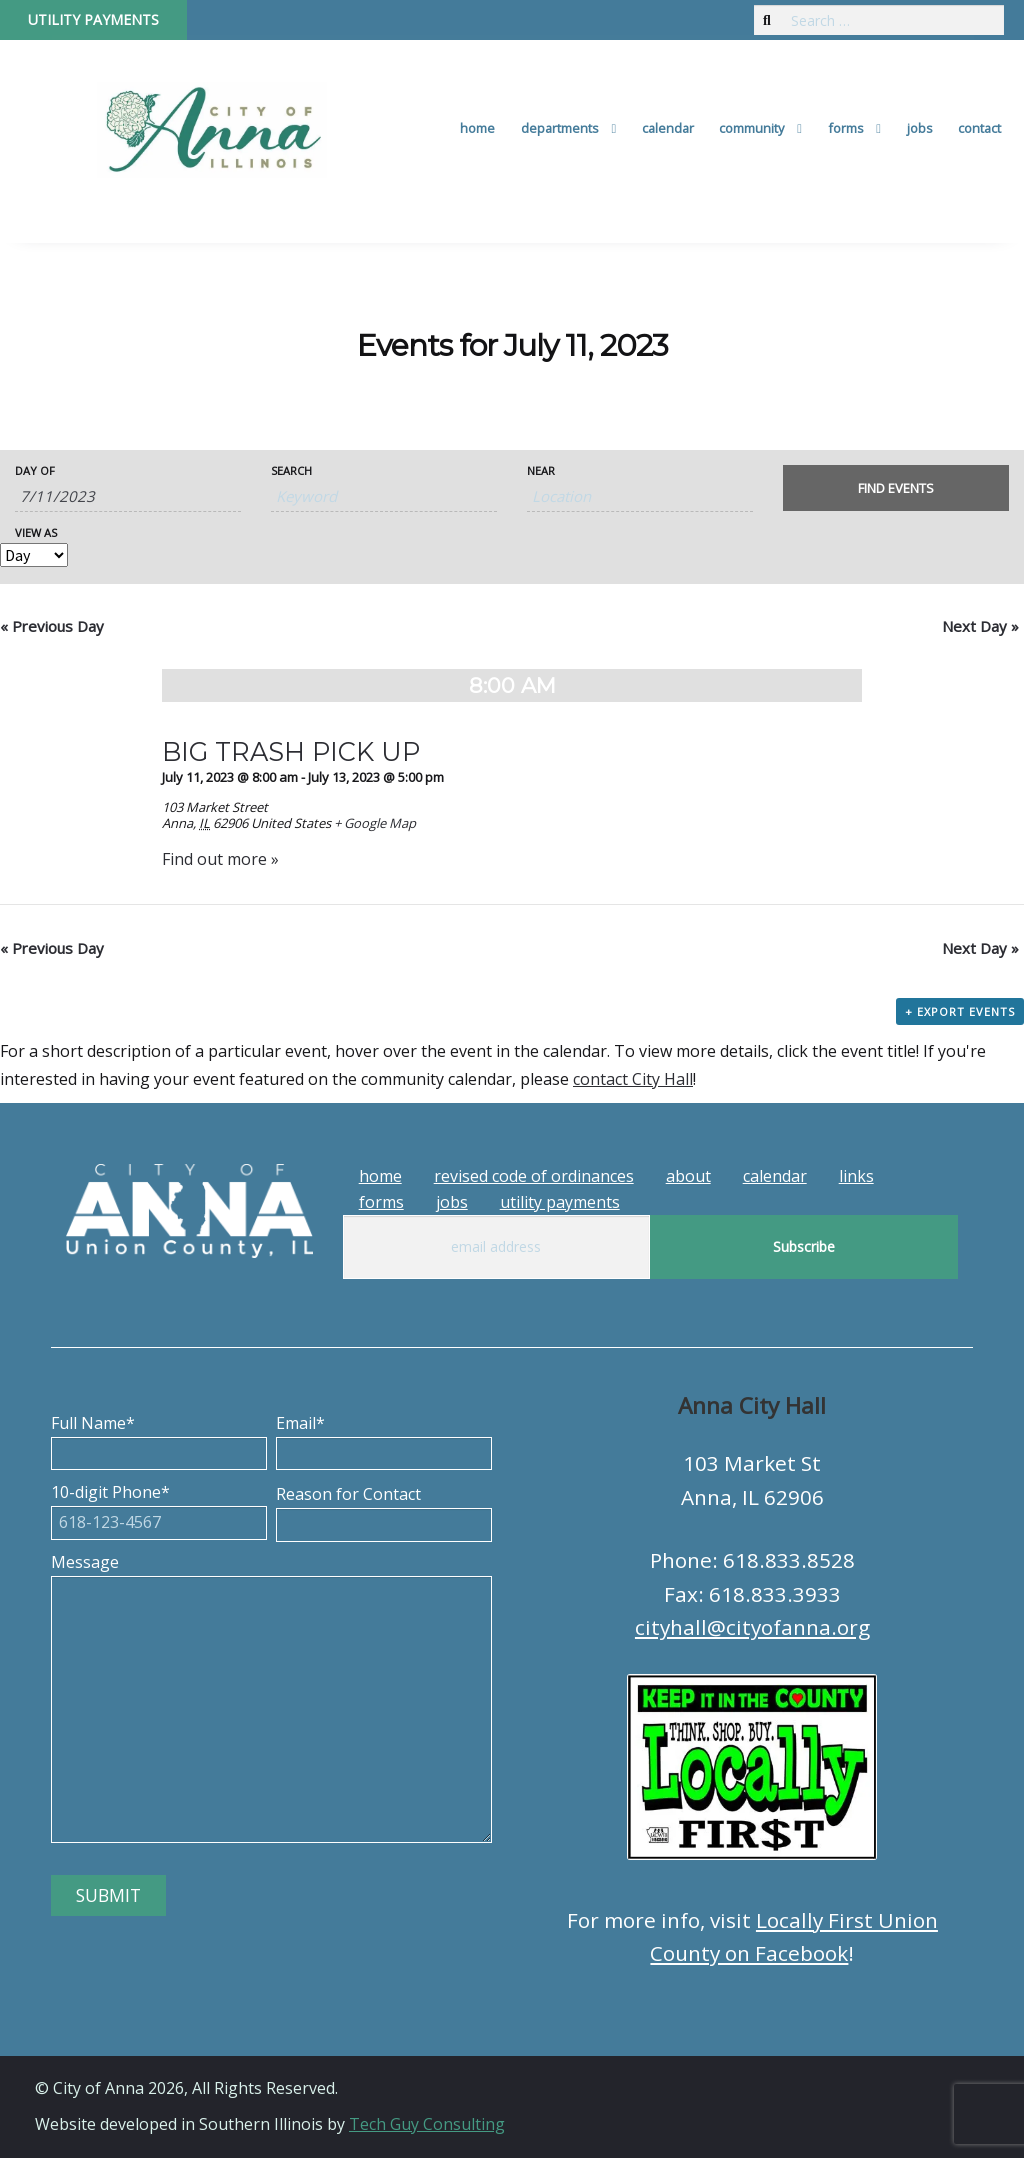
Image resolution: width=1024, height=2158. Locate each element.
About (688, 1176)
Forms (846, 128)
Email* (384, 1438)
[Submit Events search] (896, 488)
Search (291, 470)
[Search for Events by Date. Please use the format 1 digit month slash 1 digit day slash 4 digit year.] (128, 496)
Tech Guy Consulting (427, 2124)
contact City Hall (633, 1079)
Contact (979, 128)
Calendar (668, 128)
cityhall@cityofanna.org (752, 1627)
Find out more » (220, 859)
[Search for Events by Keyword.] (384, 496)
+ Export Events (960, 1011)
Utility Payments (93, 19)
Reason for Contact (384, 1509)
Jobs (920, 128)
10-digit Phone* (159, 1507)
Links (856, 1176)
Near (541, 470)
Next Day (980, 626)
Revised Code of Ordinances (534, 1176)
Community (751, 128)
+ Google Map (375, 823)
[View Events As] (34, 555)
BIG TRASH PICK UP (291, 751)
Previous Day (52, 626)
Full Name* (159, 1438)
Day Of (35, 470)
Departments (560, 128)
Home (477, 128)
